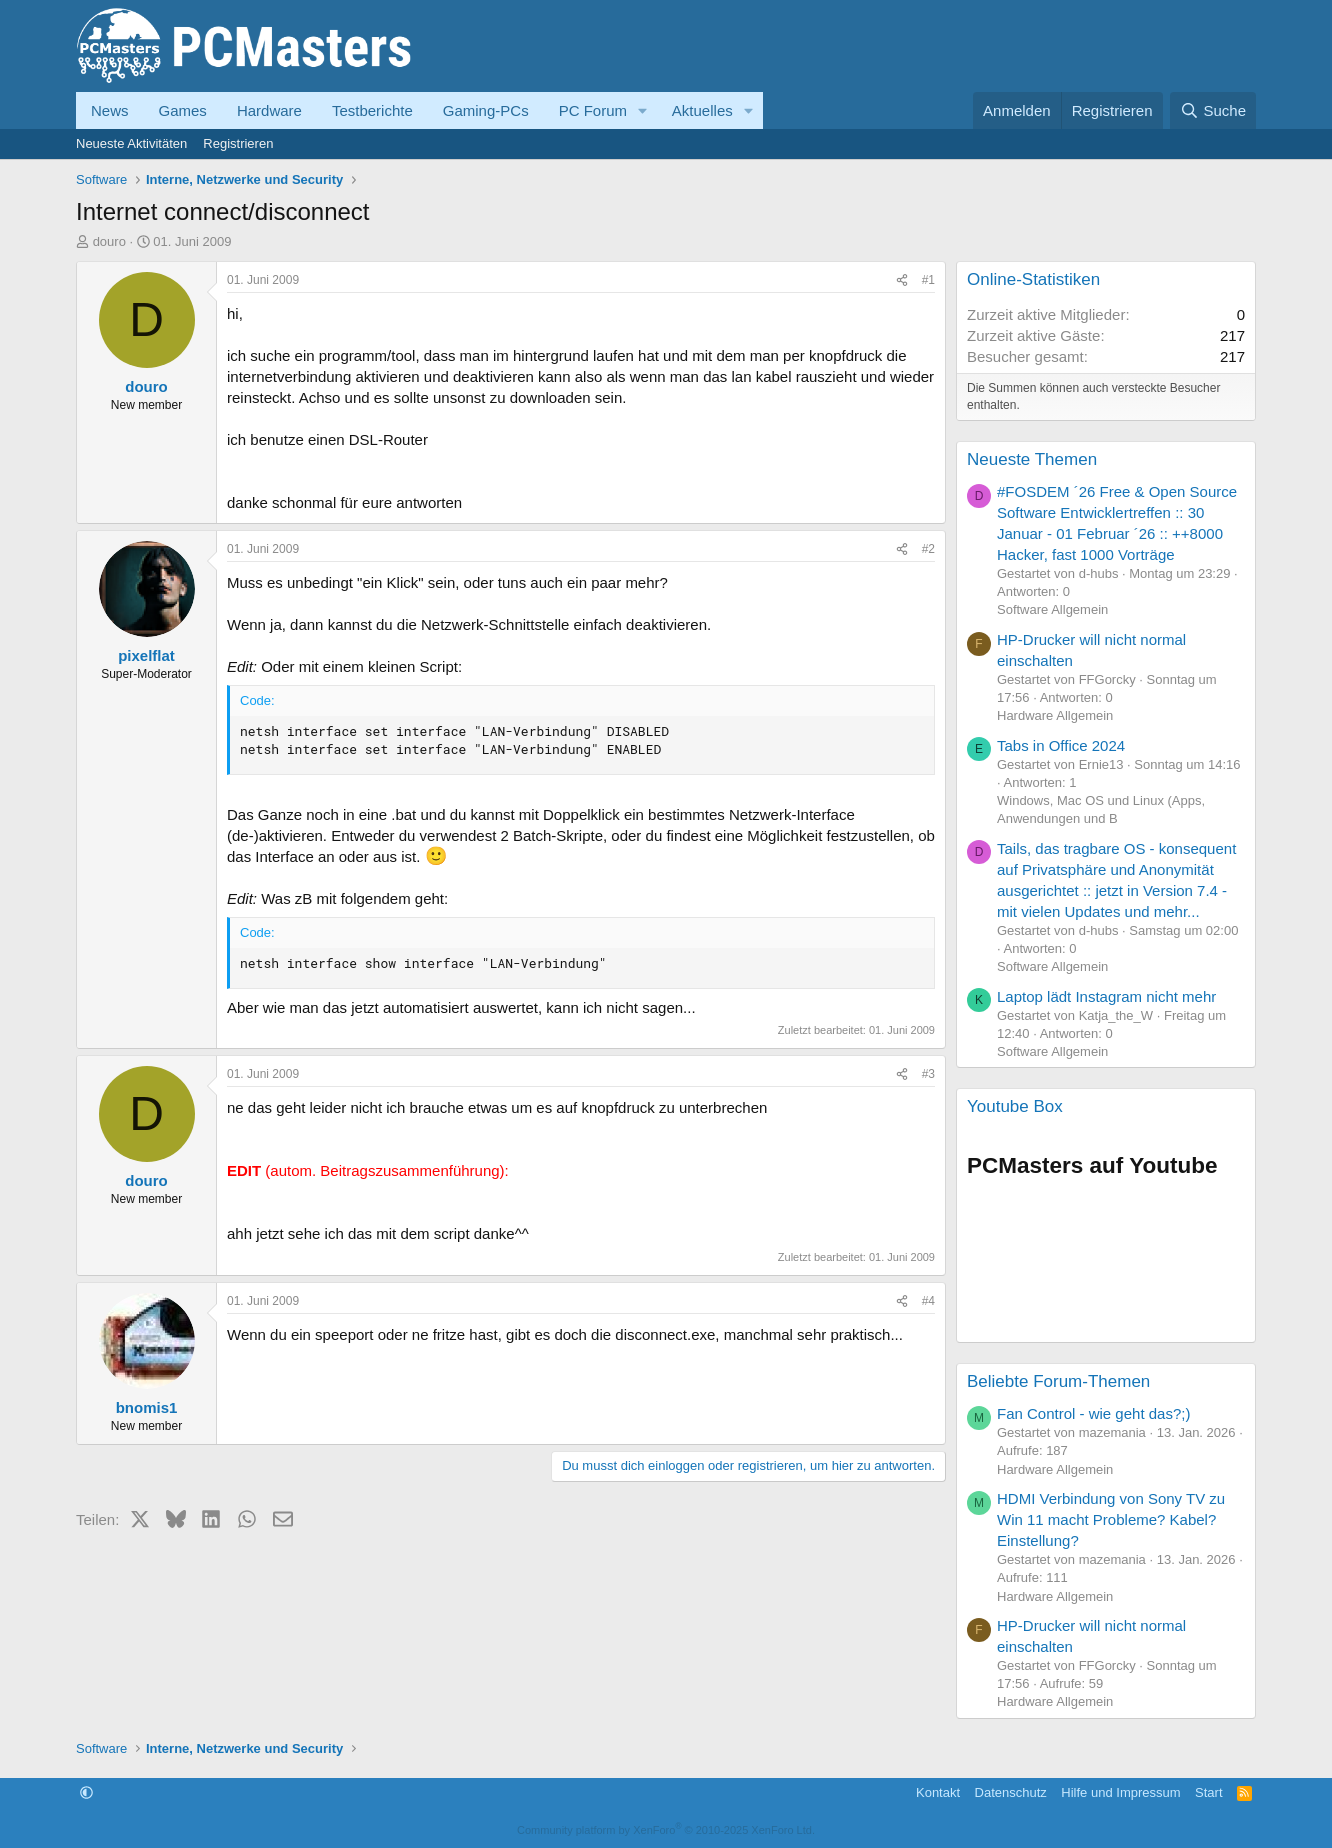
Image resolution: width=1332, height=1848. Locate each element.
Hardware (269, 110)
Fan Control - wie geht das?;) (1093, 1413)
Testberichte (372, 110)
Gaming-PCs (486, 110)
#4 (928, 1301)
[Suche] (1213, 110)
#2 (928, 549)
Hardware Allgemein (1055, 715)
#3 (928, 1074)
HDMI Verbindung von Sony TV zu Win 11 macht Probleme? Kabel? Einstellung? (1111, 1519)
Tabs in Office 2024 (1061, 745)
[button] (643, 110)
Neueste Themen (1032, 459)
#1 (928, 280)
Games (183, 110)
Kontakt (938, 1792)
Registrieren (238, 143)
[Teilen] (902, 280)
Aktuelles (702, 110)
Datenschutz (1011, 1792)
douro (109, 241)
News (110, 110)
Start (1208, 1792)
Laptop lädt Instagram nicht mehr (1106, 996)
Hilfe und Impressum (1120, 1792)
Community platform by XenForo (666, 1830)
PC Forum (593, 110)
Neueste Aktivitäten (131, 143)
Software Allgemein (1052, 609)
